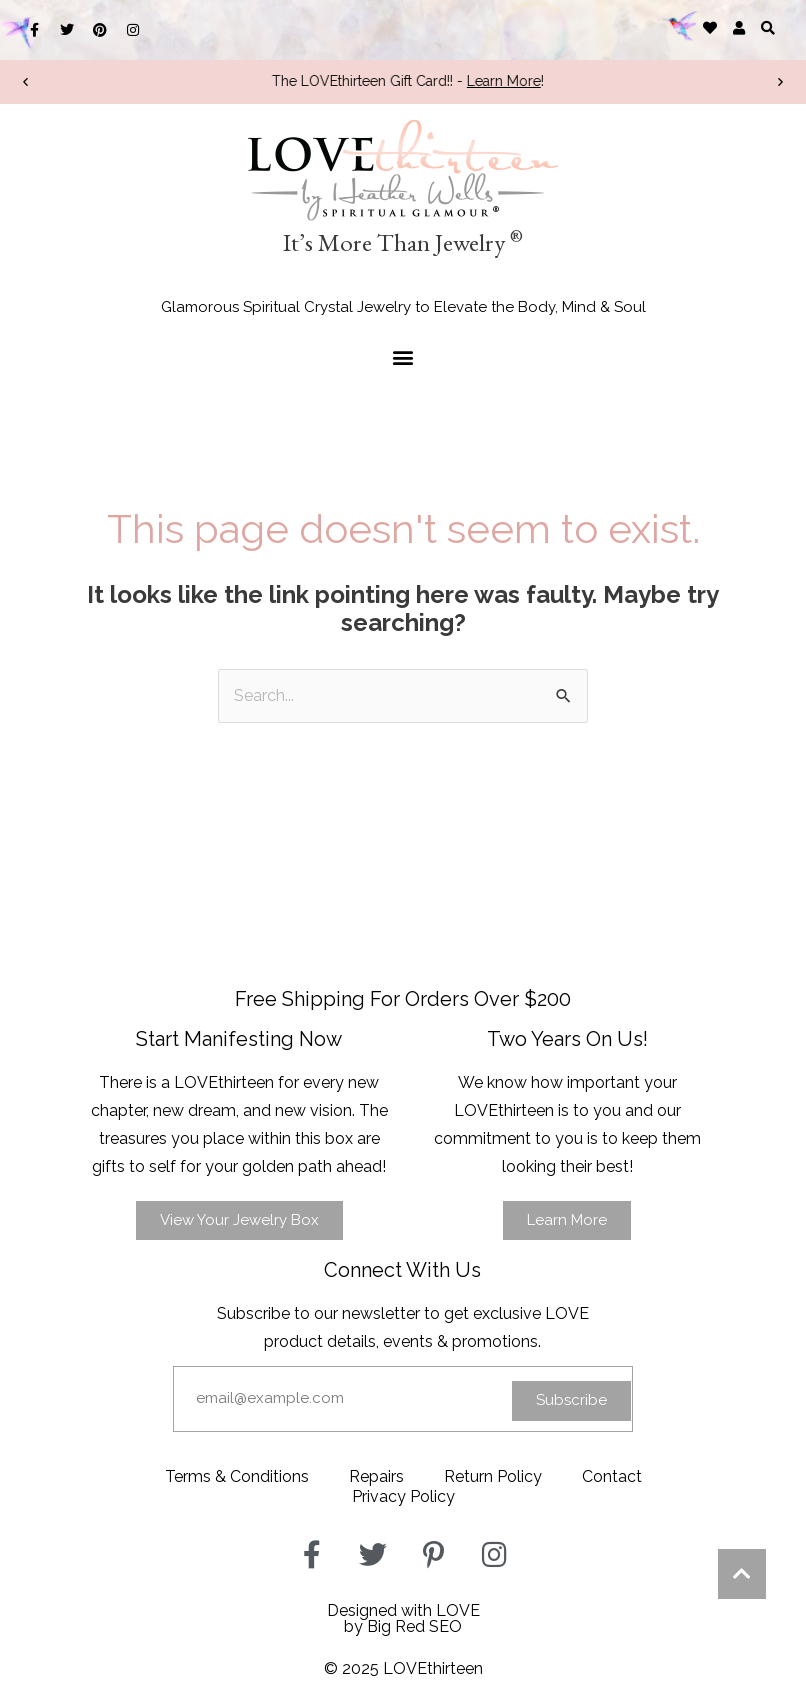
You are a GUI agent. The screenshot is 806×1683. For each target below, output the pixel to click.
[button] (768, 27)
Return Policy (493, 1476)
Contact (612, 1476)
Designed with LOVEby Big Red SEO (403, 1618)
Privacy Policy (403, 1496)
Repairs (376, 1476)
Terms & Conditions (237, 1476)
